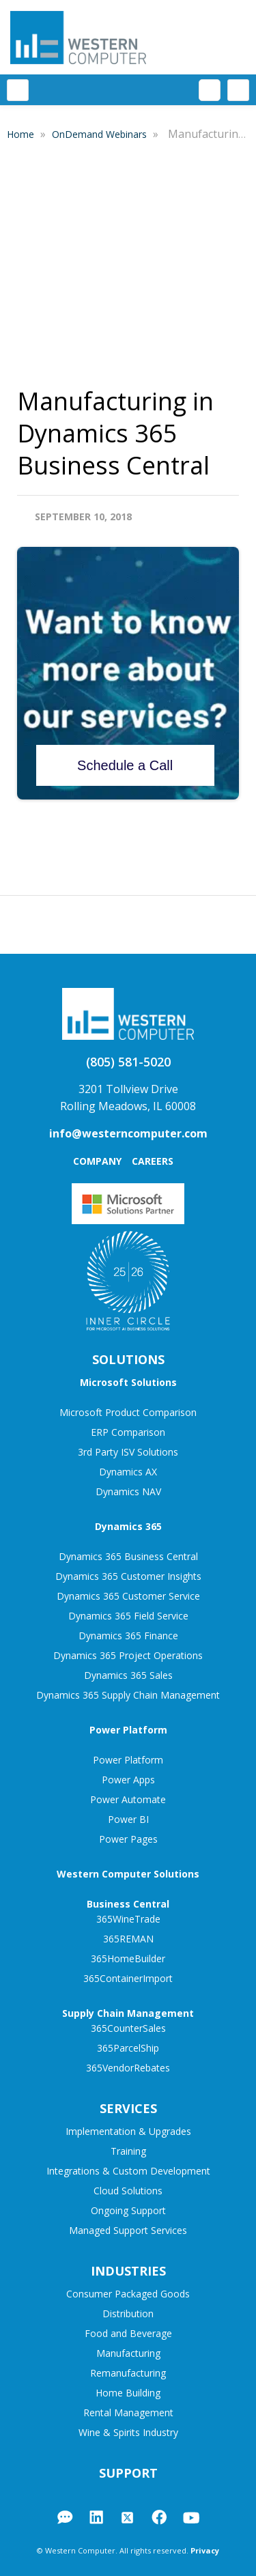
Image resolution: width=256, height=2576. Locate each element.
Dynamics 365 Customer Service (128, 1595)
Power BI (128, 1819)
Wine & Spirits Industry (128, 2432)
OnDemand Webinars (101, 134)
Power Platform (128, 1759)
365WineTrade (128, 1918)
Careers (152, 1161)
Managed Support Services (128, 2230)
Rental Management (128, 2412)
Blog (65, 2517)
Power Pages (128, 1838)
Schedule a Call (125, 765)
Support (128, 2473)
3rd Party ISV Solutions (128, 1451)
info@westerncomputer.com (128, 1133)
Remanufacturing (128, 2372)
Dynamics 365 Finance (128, 1635)
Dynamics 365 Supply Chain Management (128, 1694)
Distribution (128, 2313)
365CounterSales (128, 2028)
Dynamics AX (128, 1471)
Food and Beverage (128, 2333)
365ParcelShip (128, 2047)
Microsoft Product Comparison (128, 1412)
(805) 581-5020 (128, 1061)
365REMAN (128, 1938)
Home (22, 134)
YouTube (191, 2517)
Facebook (159, 2517)
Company (97, 1161)
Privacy (204, 2550)
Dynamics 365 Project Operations (128, 1655)
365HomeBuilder (128, 1958)
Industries (128, 2271)
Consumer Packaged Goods (128, 2293)
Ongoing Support (128, 2210)
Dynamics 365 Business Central (128, 1556)
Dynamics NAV (128, 1491)
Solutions (128, 1359)
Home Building (128, 2392)
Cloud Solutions (128, 2190)
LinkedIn (96, 2517)
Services (128, 2108)
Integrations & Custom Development (128, 2170)
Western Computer (78, 37)
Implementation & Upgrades (128, 2131)
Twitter (127, 2517)
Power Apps (128, 1779)
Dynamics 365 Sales (128, 1675)
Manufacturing (128, 2353)
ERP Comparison (128, 1432)
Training (128, 2151)
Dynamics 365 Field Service (128, 1615)
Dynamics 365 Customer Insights (128, 1576)
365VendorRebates (128, 2067)
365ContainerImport (128, 1978)
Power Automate (128, 1799)
